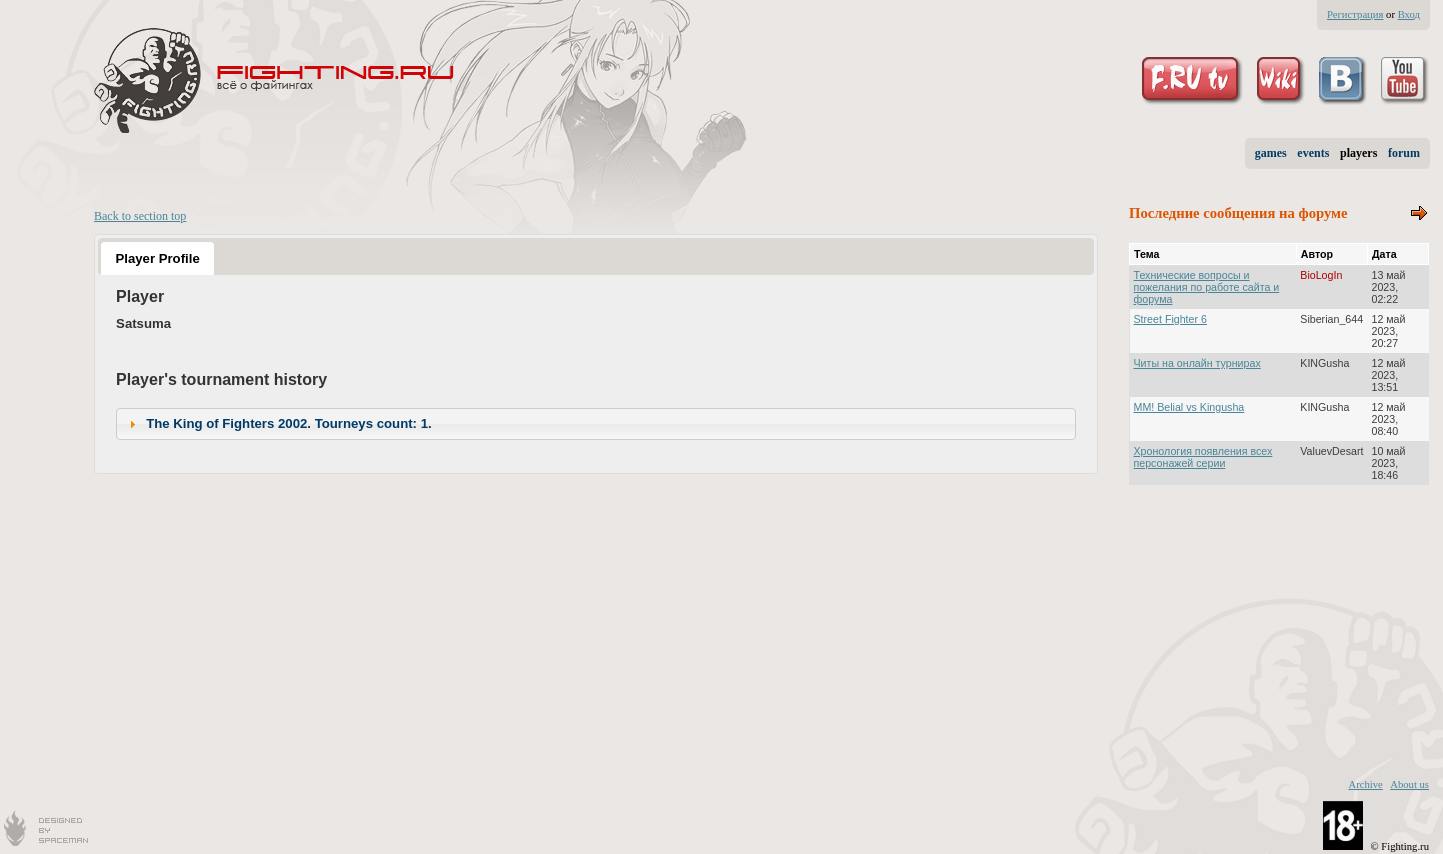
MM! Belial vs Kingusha (1189, 407)
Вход (1409, 14)
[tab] (157, 258)
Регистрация (1355, 14)
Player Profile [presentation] (157, 258)
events (1313, 153)
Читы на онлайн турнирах (1197, 363)
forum (1404, 153)
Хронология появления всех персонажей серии (1203, 457)
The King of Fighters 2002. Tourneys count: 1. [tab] (278, 424)
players (1358, 153)
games (1271, 153)
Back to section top (140, 216)
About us (1409, 784)
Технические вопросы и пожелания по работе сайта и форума (1207, 287)
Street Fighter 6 (1170, 319)
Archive (1365, 784)
